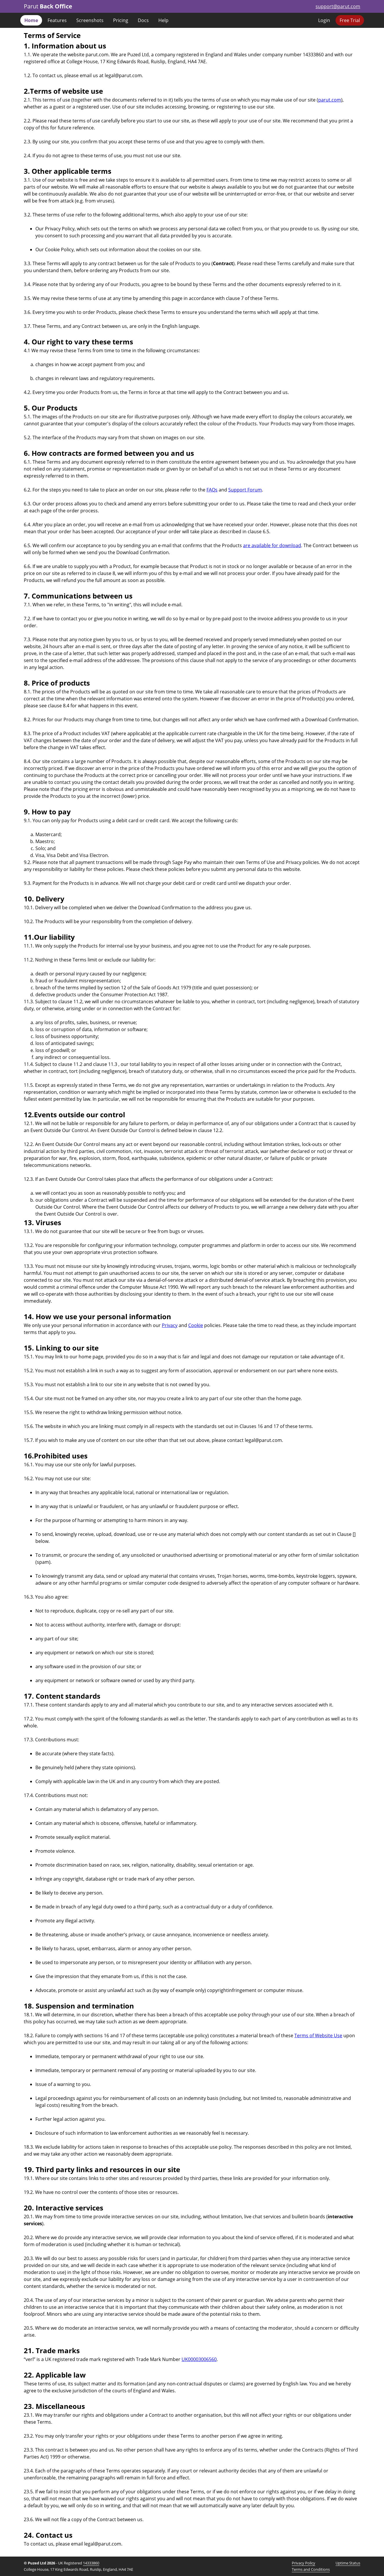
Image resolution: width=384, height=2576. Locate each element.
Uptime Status (348, 2563)
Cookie (195, 1325)
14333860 (91, 2563)
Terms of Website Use (318, 2035)
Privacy (169, 1325)
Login (324, 20)
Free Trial (350, 20)
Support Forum (245, 490)
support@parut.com (338, 6)
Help (163, 20)
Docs (143, 20)
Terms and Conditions (311, 2569)
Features (57, 20)
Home (31, 20)
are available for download (272, 545)
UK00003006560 (199, 2359)
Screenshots (90, 20)
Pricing (120, 20)
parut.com (329, 100)
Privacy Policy (303, 2563)
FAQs (212, 490)
